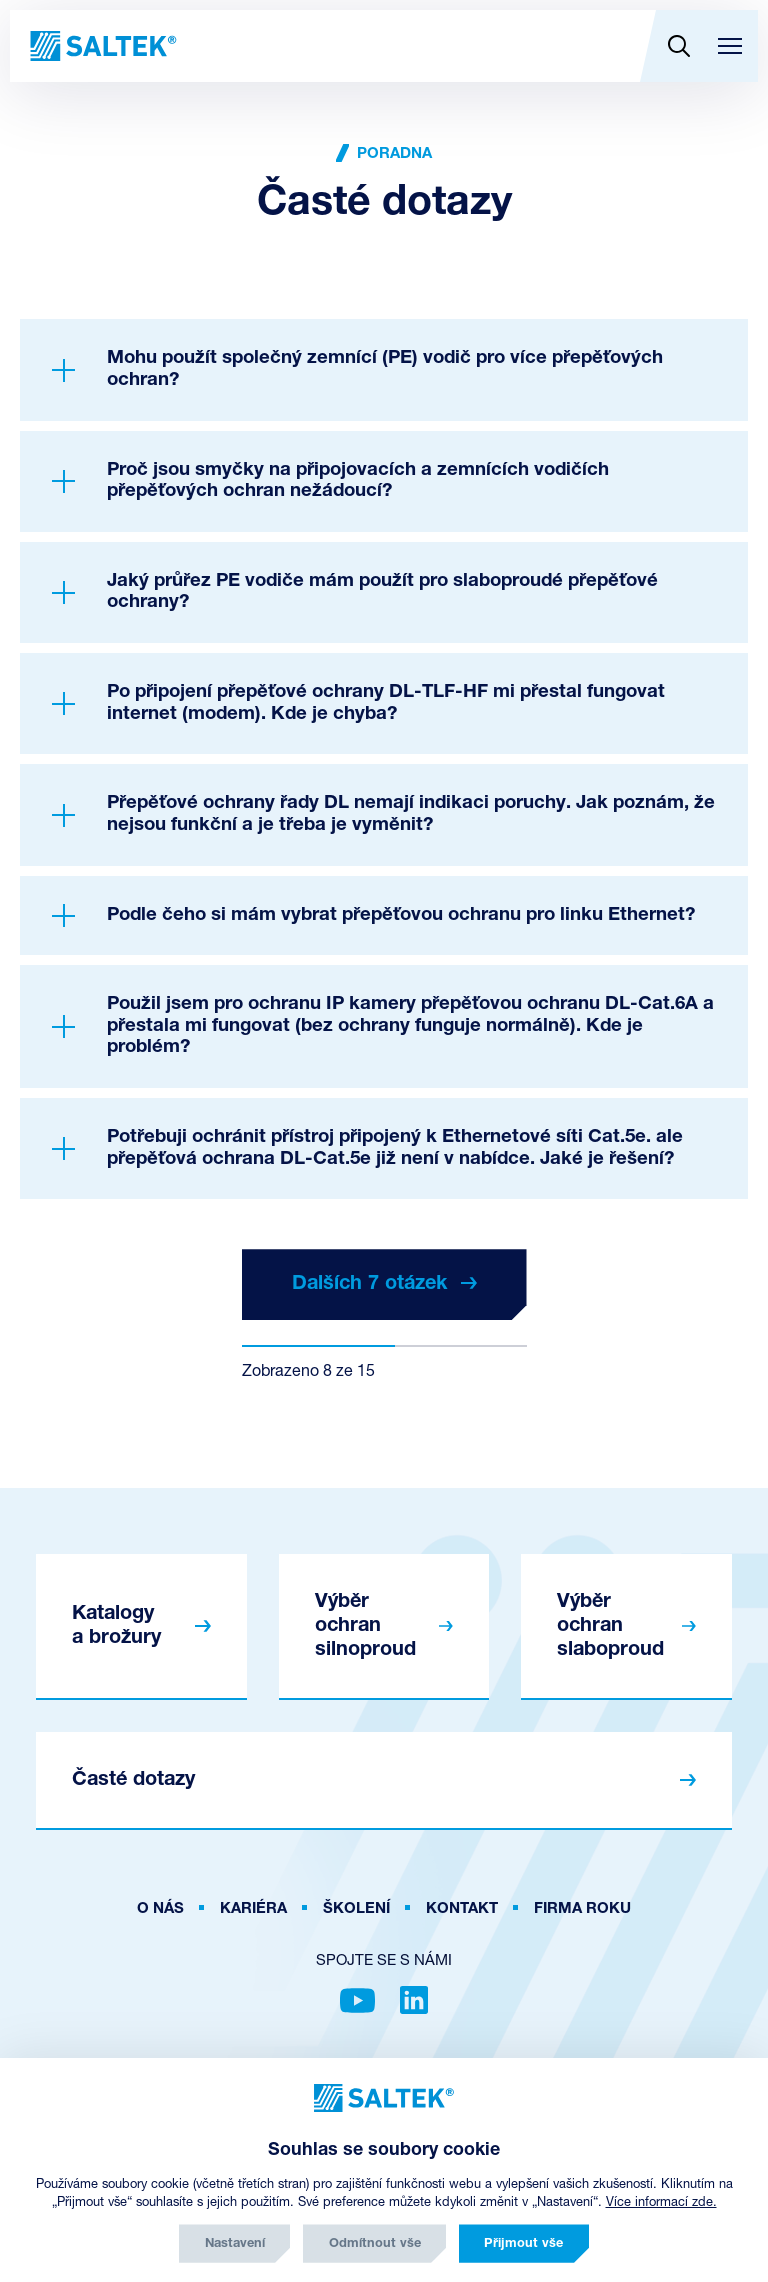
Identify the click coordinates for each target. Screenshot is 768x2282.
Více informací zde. (661, 2202)
